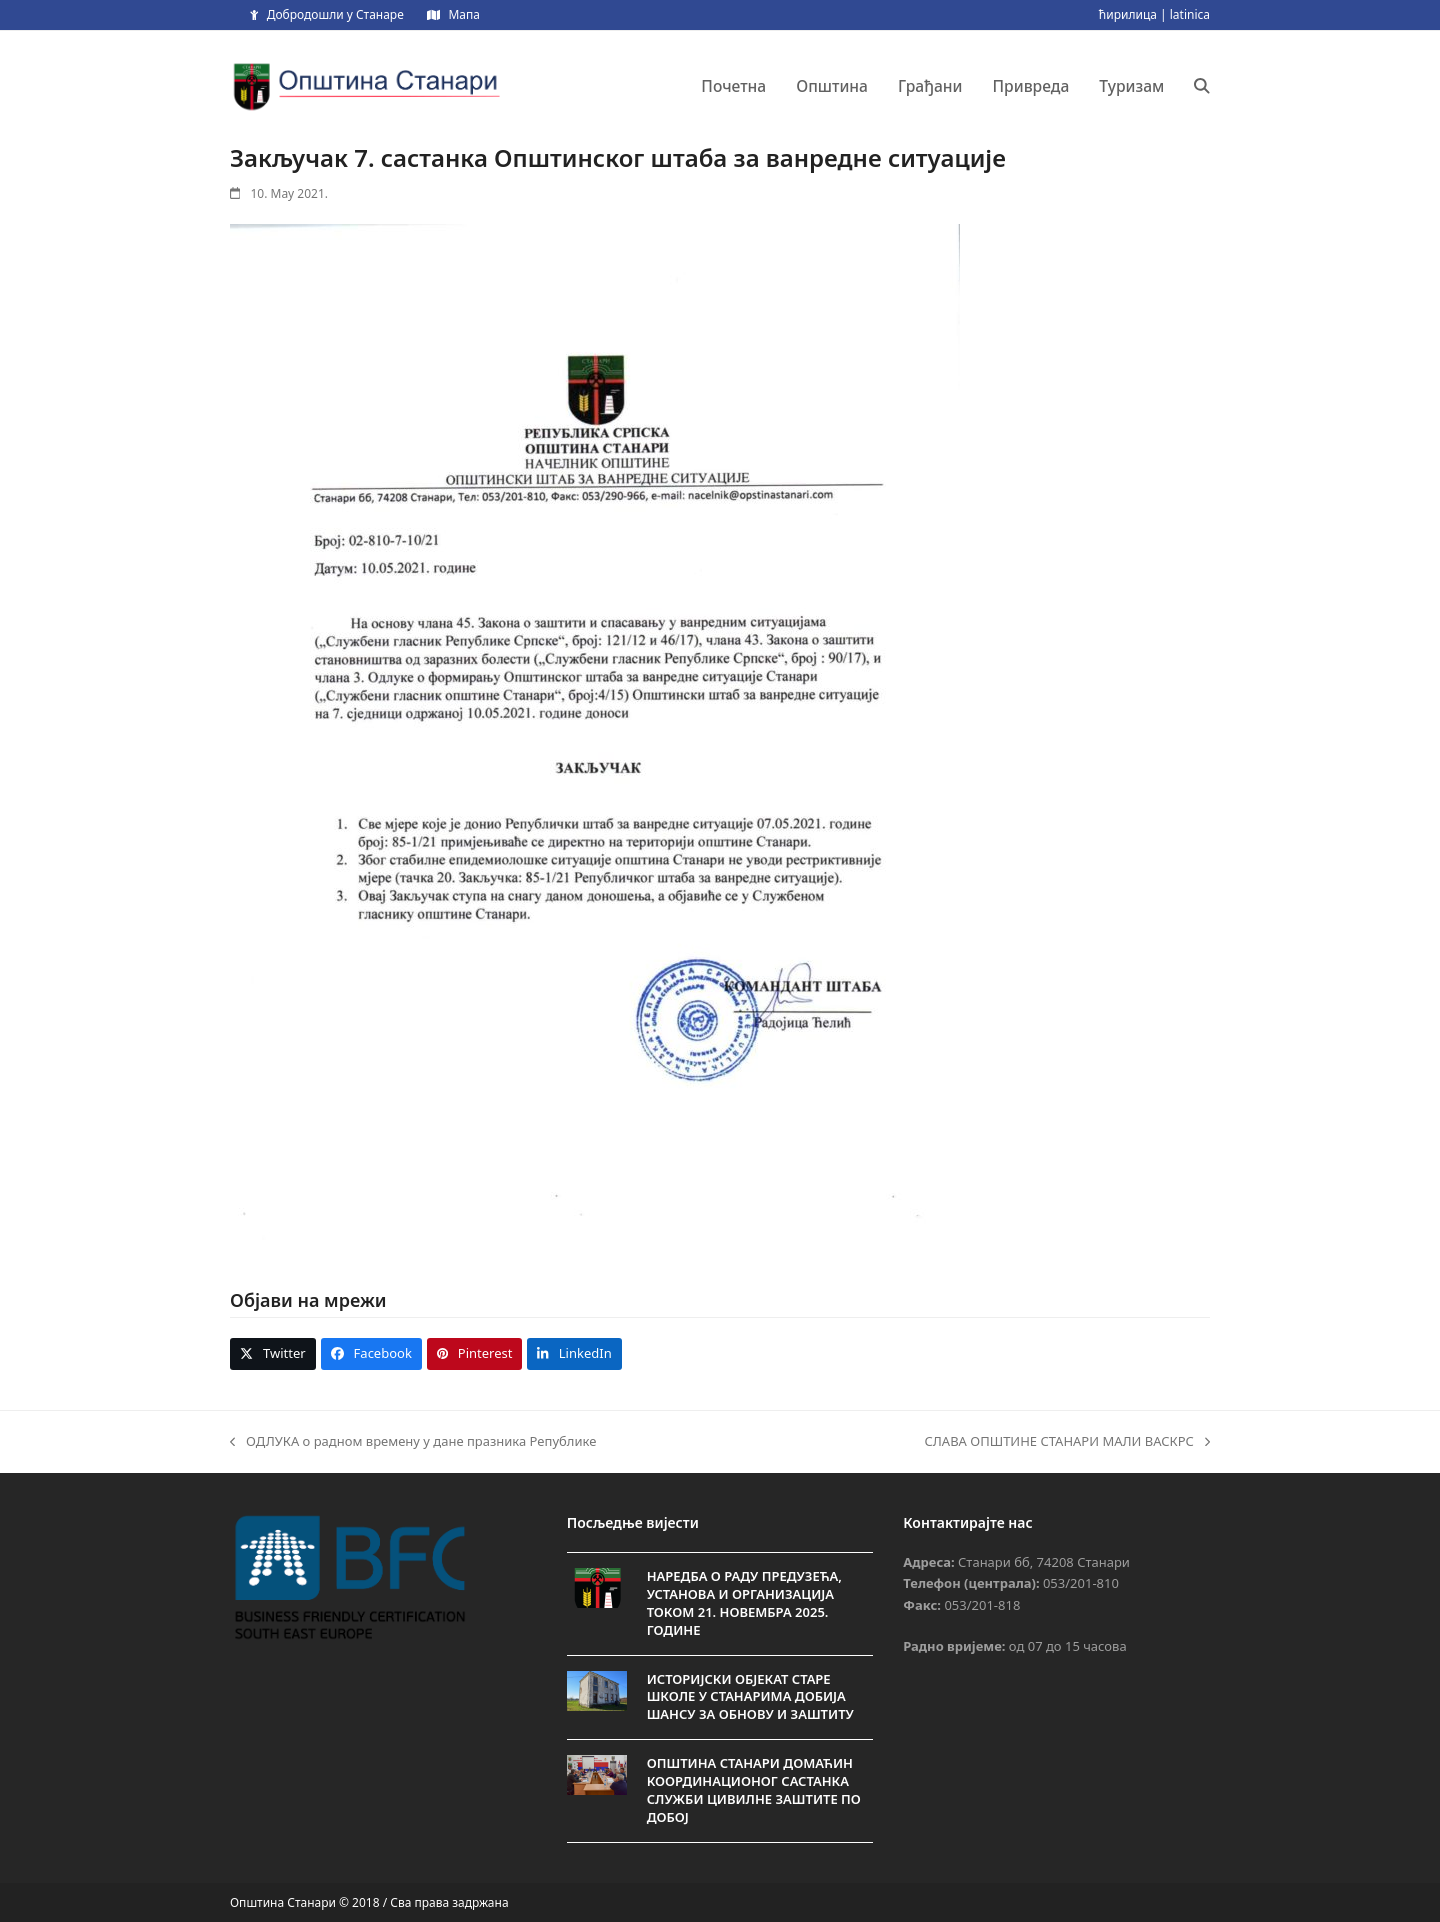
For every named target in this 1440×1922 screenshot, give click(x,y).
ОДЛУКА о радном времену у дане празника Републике (413, 1442)
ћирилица (1128, 14)
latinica (1190, 14)
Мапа (463, 14)
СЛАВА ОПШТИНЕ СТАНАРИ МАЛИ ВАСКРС (1067, 1442)
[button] (1202, 86)
